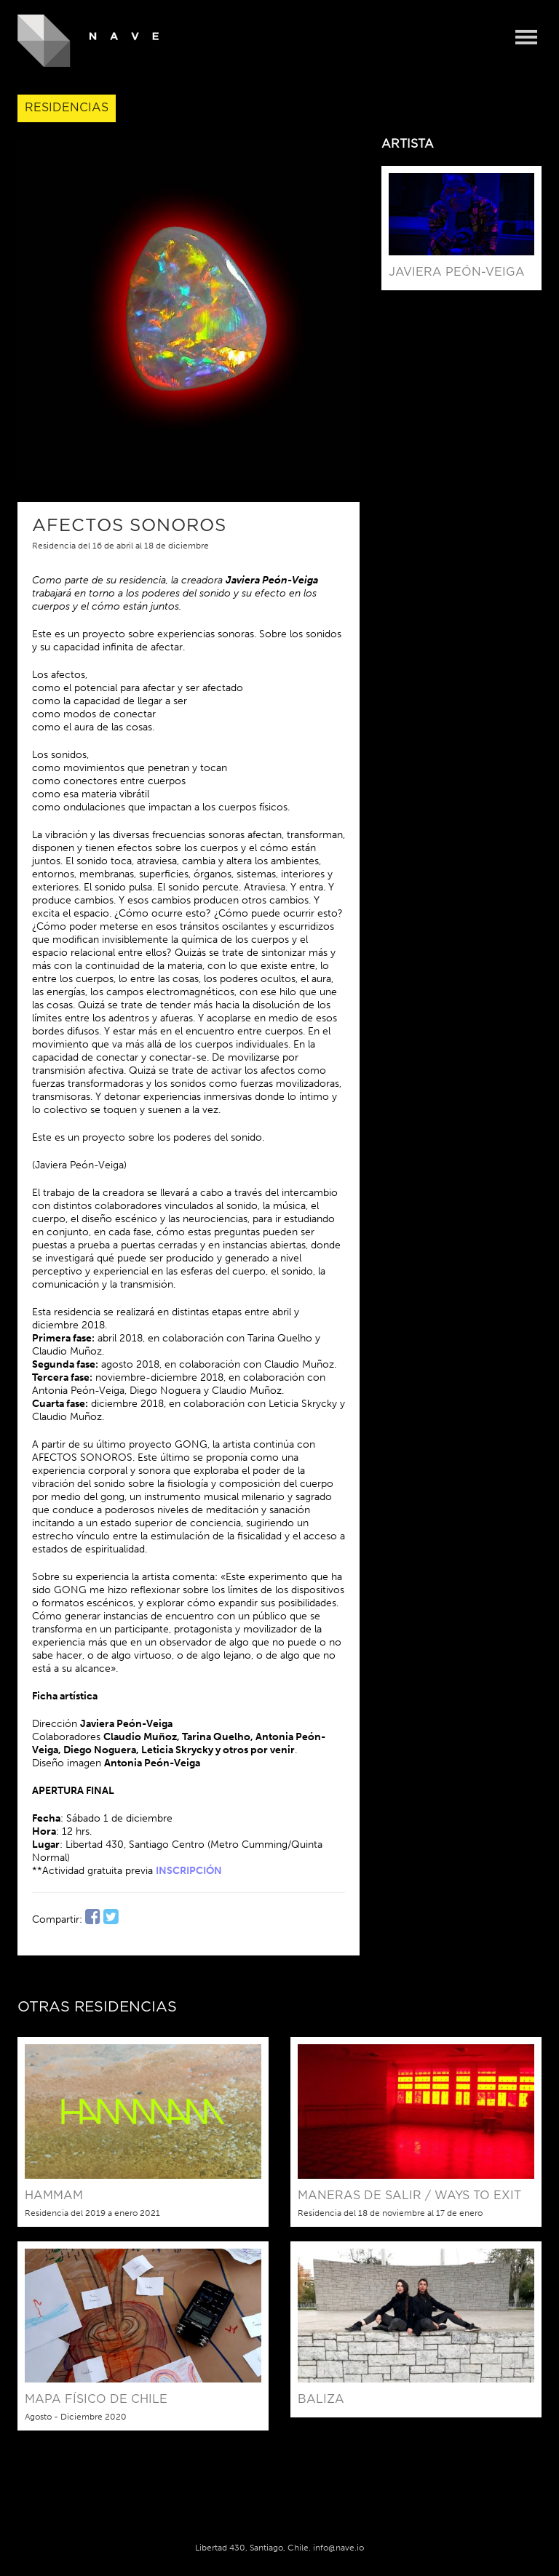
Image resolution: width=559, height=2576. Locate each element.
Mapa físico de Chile (96, 2399)
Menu (526, 38)
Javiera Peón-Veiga (457, 272)
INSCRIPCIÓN (189, 1871)
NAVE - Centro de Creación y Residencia (88, 41)
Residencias (66, 107)
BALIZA (321, 2399)
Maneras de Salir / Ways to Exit (409, 2195)
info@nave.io (338, 2548)
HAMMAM (54, 2195)
